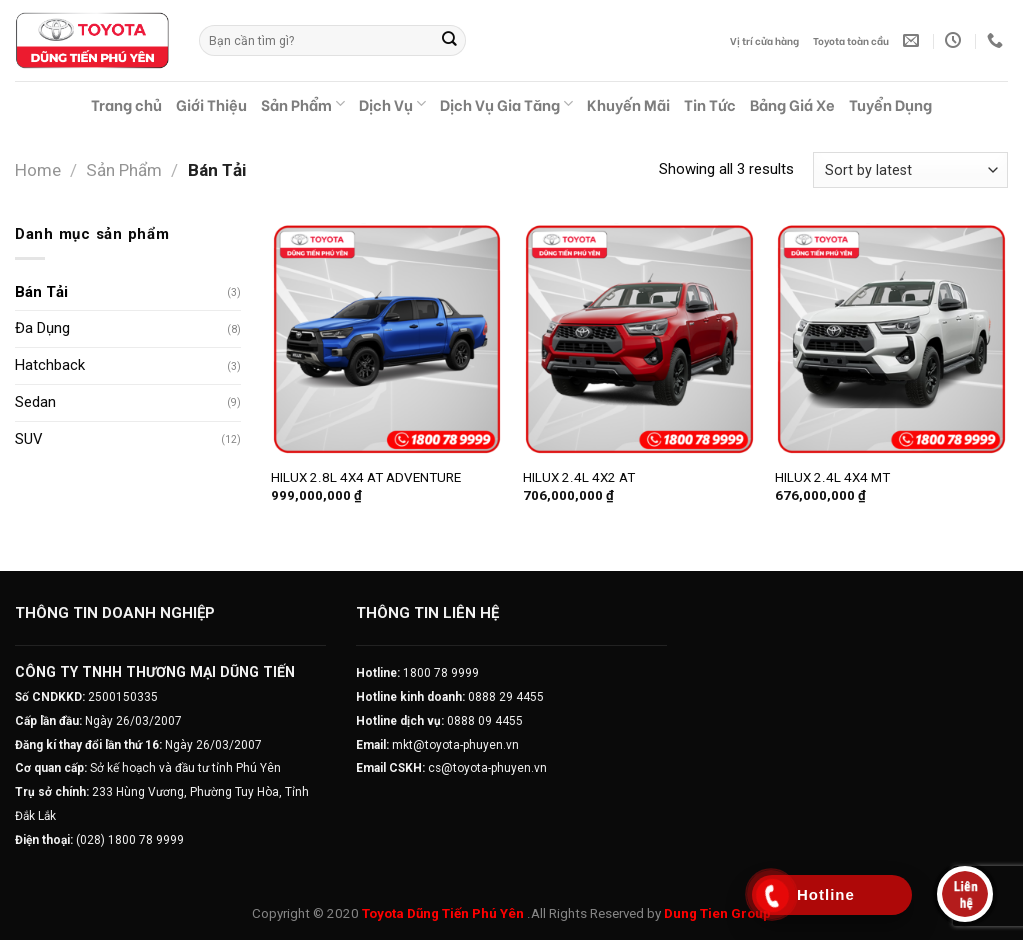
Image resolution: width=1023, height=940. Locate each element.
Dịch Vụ (392, 104)
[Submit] (450, 40)
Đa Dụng (42, 328)
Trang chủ (126, 104)
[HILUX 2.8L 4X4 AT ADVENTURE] (387, 339)
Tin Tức (710, 104)
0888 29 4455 (506, 697)
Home (38, 170)
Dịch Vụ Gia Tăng (506, 104)
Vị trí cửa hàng (764, 40)
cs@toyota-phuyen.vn (487, 768)
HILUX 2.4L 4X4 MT (832, 477)
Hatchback (50, 365)
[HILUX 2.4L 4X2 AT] (639, 339)
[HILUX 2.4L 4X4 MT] (891, 339)
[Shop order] (910, 170)
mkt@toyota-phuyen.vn (455, 745)
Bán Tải (41, 292)
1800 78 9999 (441, 673)
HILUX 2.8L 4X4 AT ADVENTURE (366, 477)
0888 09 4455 (485, 721)
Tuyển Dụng (890, 104)
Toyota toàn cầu (851, 40)
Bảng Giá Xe (792, 104)
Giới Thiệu (211, 104)
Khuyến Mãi (628, 104)
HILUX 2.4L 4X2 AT (579, 477)
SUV (28, 439)
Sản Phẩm (303, 104)
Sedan (35, 402)
